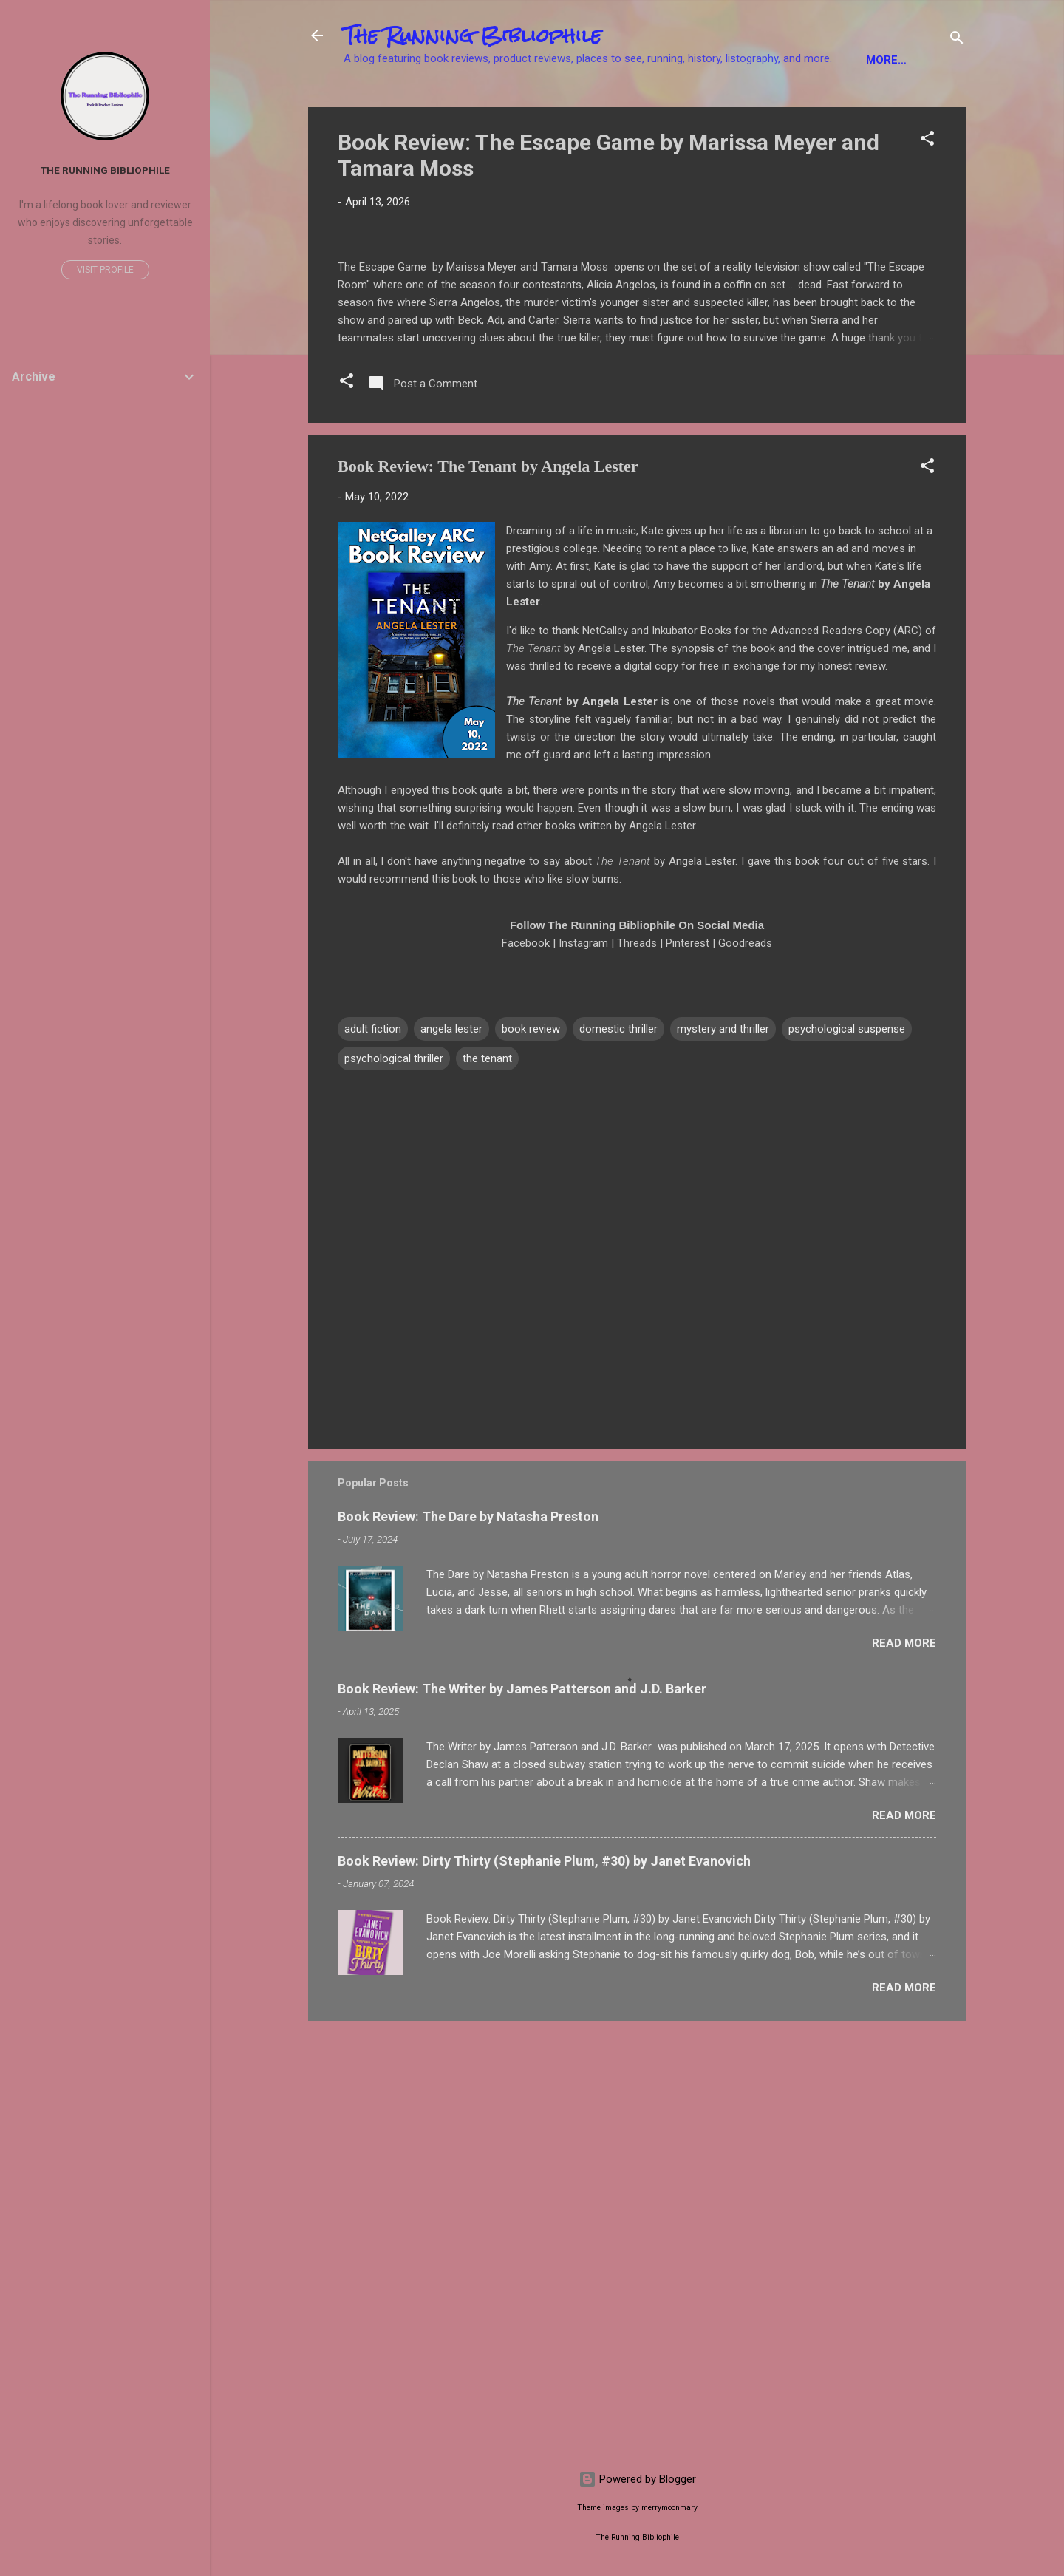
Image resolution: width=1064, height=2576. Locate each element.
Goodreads (745, 1369)
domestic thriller (618, 1455)
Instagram (583, 1369)
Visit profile (105, 270)
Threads (637, 1369)
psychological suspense (846, 1455)
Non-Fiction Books (524, 105)
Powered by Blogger (637, 2479)
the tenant (487, 1485)
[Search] (957, 40)
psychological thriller (393, 1485)
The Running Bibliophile (472, 35)
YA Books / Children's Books (693, 105)
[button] (927, 186)
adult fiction (372, 1455)
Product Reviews (858, 105)
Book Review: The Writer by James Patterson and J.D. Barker (522, 2114)
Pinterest (687, 1369)
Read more (904, 2069)
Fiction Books (397, 105)
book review (531, 1455)
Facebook (526, 1369)
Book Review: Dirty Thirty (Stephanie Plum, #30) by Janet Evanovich (544, 2286)
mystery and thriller (723, 1455)
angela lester (451, 1455)
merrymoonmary (669, 2507)
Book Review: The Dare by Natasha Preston (468, 1942)
